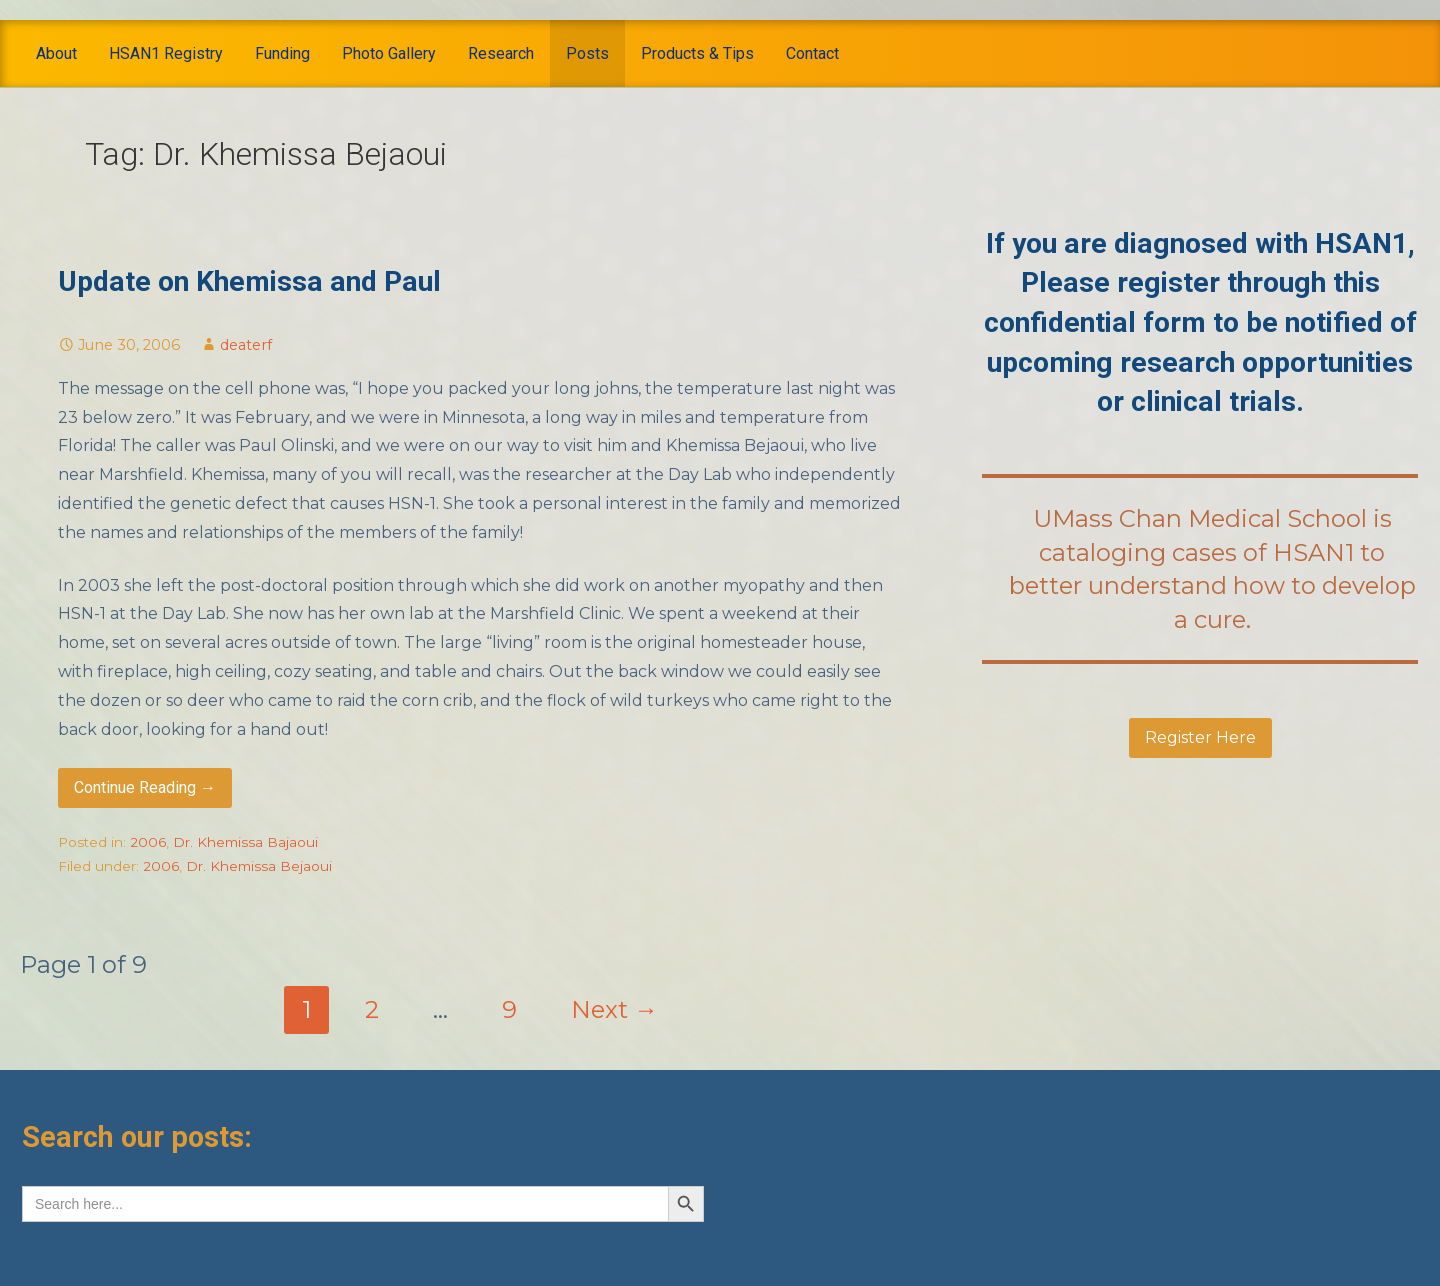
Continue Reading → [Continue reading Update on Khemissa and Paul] (145, 787)
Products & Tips (697, 53)
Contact (812, 53)
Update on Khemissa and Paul (249, 281)
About (56, 53)
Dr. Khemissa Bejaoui (259, 866)
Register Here (1200, 737)
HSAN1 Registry (166, 53)
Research (501, 53)
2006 (148, 842)
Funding (282, 53)
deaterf (246, 345)
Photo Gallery (389, 53)
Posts (587, 53)
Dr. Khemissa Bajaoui (245, 842)
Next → (614, 1009)
